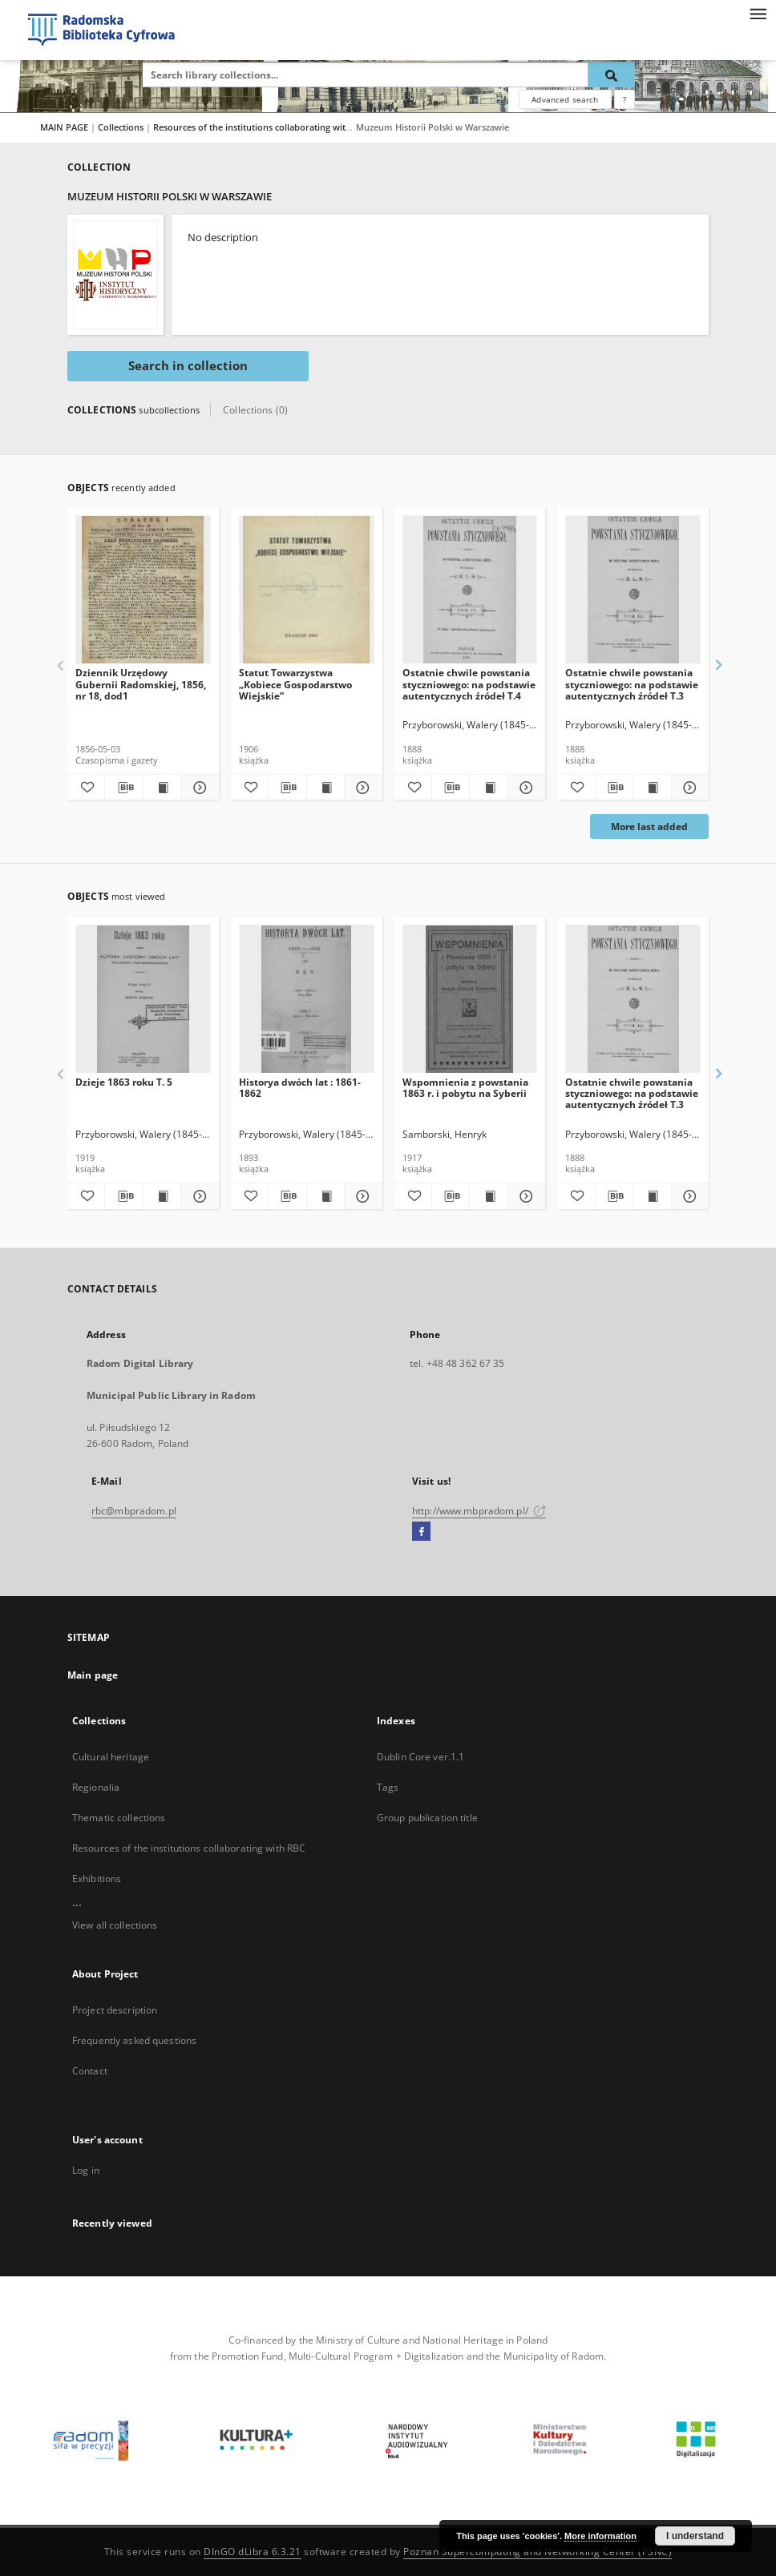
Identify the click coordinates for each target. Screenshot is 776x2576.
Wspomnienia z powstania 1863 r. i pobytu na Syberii (465, 1087)
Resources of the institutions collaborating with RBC (263, 127)
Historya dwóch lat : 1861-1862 (300, 1087)
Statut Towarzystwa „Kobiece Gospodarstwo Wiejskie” (295, 684)
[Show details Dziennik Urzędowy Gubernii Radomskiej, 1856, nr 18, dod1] (197, 787)
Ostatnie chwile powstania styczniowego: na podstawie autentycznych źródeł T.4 (469, 684)
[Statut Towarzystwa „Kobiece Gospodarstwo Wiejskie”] (307, 590)
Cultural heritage (110, 1757)
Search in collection (188, 365)
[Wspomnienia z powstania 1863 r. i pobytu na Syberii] (470, 999)
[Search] (611, 74)
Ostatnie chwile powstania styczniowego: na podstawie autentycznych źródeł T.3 (631, 684)
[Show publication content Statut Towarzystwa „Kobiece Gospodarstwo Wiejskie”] (325, 787)
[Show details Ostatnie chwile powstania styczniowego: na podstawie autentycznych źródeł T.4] (524, 787)
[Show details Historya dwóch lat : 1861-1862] (360, 1196)
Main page (92, 1675)
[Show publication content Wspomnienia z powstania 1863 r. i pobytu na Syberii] (488, 1196)
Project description (114, 2010)
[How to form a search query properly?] (624, 99)
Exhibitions (96, 1878)
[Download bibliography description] (123, 787)
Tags (387, 1787)
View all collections (114, 1925)
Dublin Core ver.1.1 (420, 1757)
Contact (89, 2071)
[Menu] (757, 13)
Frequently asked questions (134, 2040)
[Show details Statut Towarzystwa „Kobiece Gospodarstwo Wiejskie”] (360, 787)
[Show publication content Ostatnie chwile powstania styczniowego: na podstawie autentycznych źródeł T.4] (488, 787)
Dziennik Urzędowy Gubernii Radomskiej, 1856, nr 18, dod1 (140, 684)
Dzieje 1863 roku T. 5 (123, 1082)
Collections (122, 127)
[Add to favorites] (85, 787)
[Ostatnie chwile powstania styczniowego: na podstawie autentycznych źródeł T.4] (470, 590)
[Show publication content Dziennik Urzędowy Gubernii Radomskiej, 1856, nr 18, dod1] (161, 787)
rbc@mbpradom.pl (133, 1511)
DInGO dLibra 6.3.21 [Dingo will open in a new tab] (252, 2551)
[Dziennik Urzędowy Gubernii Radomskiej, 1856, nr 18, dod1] (143, 590)
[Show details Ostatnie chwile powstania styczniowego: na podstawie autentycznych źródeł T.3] (687, 787)
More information (600, 2536)
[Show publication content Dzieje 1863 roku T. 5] (161, 1196)
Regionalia (95, 1787)
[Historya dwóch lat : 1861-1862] (307, 999)
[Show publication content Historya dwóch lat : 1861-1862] (325, 1196)
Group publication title (427, 1817)
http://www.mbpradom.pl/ (479, 1511)
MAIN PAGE (64, 127)
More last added (649, 826)
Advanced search (564, 99)
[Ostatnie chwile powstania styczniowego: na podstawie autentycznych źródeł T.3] (633, 590)
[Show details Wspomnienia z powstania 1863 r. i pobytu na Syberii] (524, 1196)
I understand (695, 2536)
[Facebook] (421, 1532)
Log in (85, 2170)
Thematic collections (118, 1817)
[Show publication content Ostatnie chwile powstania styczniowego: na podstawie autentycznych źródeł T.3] (651, 787)
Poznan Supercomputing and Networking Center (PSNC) (537, 2551)
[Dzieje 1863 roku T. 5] (143, 999)
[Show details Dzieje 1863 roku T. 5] (197, 1196)
